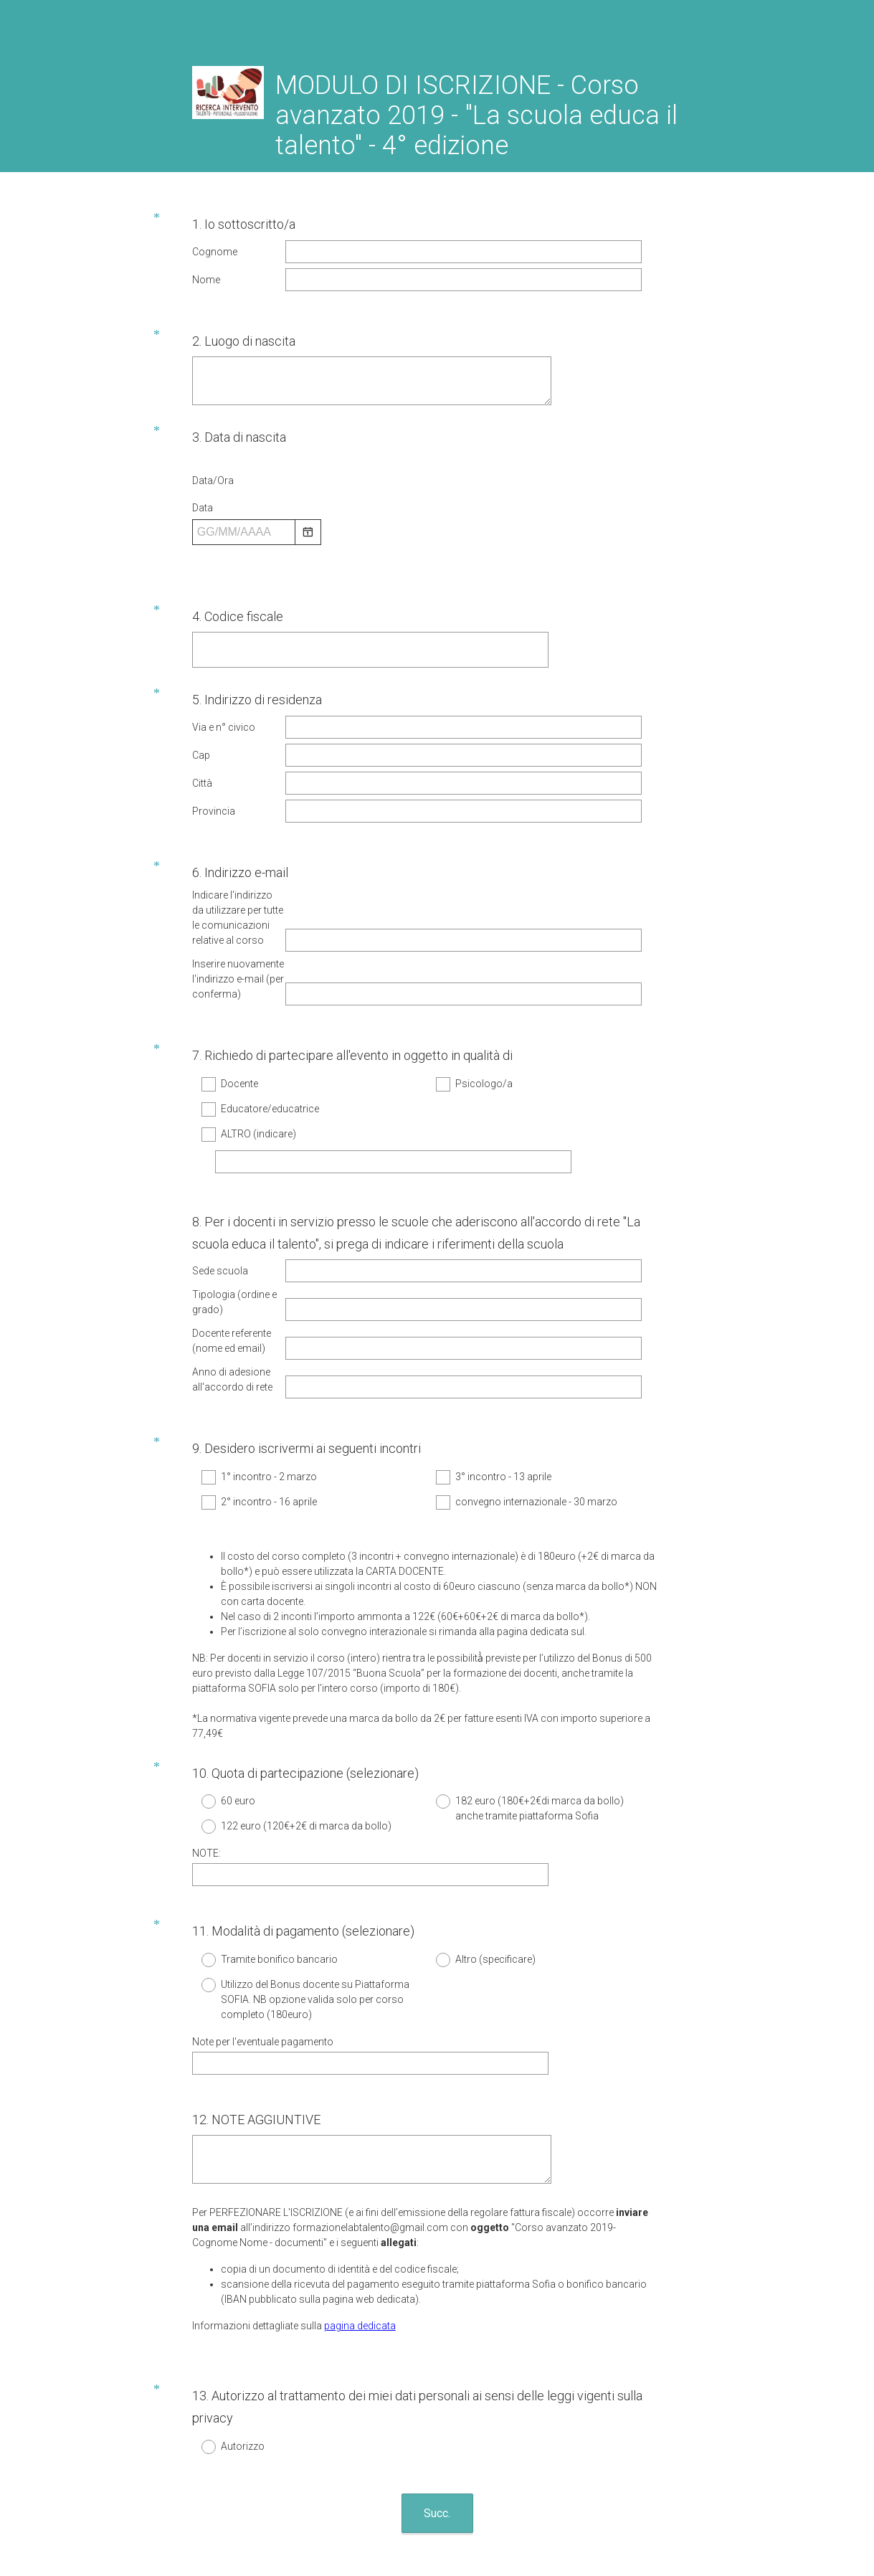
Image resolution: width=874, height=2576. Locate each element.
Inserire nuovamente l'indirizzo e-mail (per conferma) (238, 930)
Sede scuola (220, 1191)
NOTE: (206, 1742)
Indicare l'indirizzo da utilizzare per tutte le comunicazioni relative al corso (237, 868)
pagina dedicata (360, 2189)
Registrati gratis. (503, 2480)
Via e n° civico (223, 696)
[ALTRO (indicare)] (393, 1095)
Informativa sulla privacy (390, 2522)
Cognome (214, 251)
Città (202, 752)
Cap (201, 724)
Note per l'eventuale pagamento (262, 1918)
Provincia (213, 780)
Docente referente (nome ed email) (231, 1261)
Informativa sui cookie (489, 2522)
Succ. (437, 2364)
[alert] (426, 540)
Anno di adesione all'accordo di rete (232, 1300)
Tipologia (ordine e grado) (234, 1222)
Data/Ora (213, 462)
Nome (206, 279)
